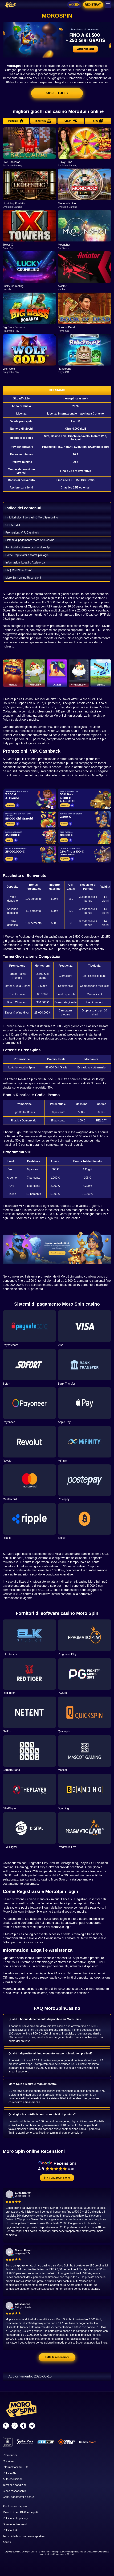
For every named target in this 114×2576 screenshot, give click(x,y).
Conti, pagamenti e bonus (18, 2496)
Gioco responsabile (15, 2491)
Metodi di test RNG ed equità (20, 2512)
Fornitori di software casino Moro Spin (28, 547)
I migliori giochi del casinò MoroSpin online (31, 517)
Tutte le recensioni (57, 2357)
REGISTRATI (93, 4)
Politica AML (10, 2473)
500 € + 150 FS (57, 93)
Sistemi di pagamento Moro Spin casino (29, 540)
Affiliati (7, 2542)
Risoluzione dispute (15, 2506)
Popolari (16, 121)
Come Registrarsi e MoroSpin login (26, 555)
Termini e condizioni (15, 2484)
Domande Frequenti (15, 2524)
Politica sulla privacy (15, 2518)
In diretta (43, 121)
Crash (70, 121)
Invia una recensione (57, 2177)
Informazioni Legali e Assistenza (25, 562)
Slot (98, 121)
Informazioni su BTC (15, 2467)
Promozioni (10, 2455)
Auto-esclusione (13, 2479)
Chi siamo (9, 2461)
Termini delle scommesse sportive (23, 2536)
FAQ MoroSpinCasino (18, 570)
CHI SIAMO (12, 524)
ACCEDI (74, 4)
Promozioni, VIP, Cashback (22, 532)
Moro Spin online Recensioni (23, 577)
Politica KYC (10, 2530)
